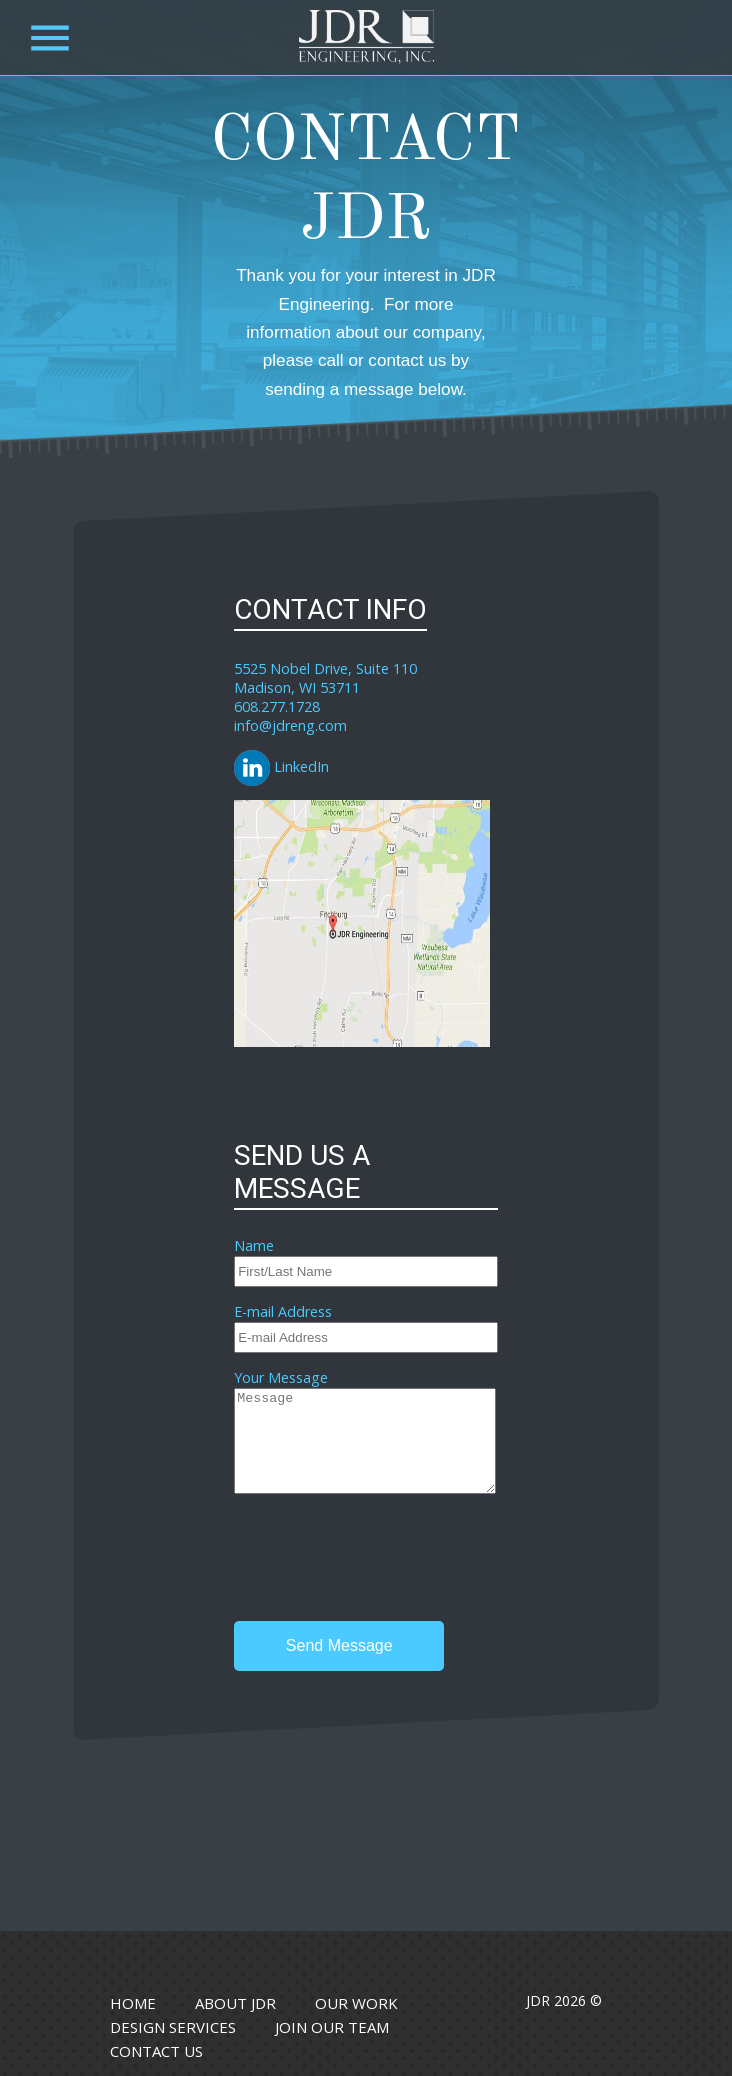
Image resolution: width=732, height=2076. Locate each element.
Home (133, 2003)
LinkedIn (281, 766)
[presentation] (386, 1560)
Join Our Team (332, 2027)
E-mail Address (283, 1311)
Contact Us (156, 2051)
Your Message (281, 1377)
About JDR (235, 2003)
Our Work (356, 2003)
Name (254, 1245)
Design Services (173, 2027)
